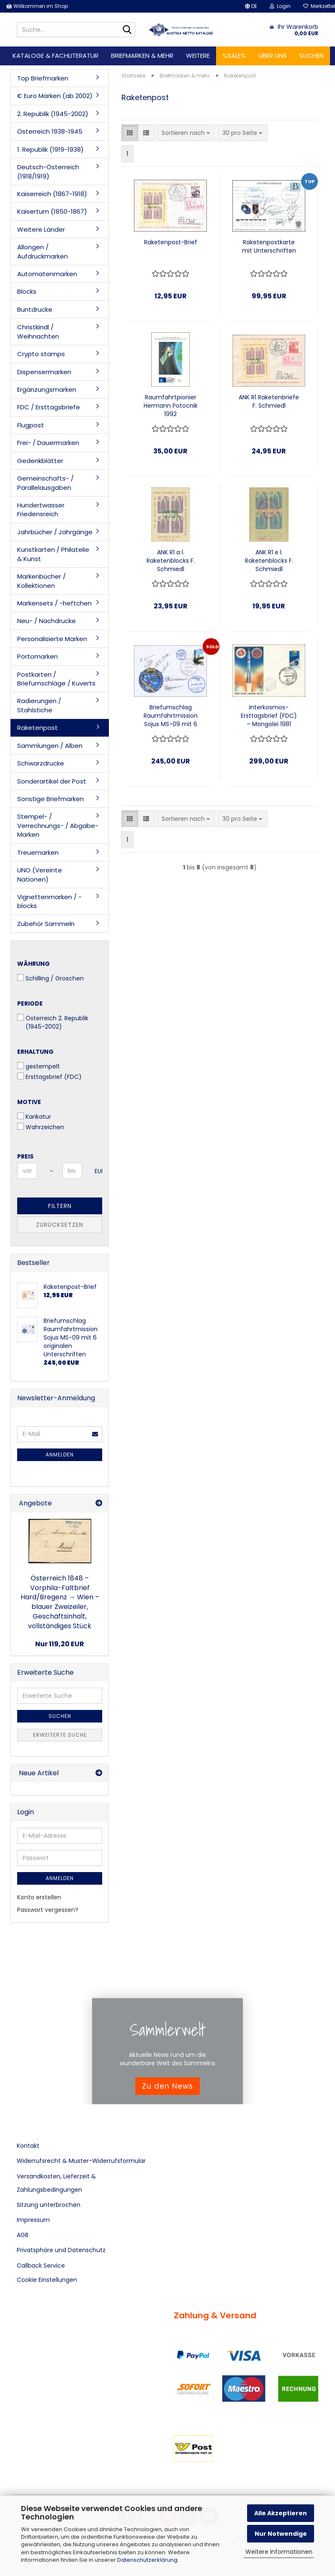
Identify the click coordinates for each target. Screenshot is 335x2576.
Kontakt (28, 2145)
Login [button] (280, 6)
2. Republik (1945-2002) (52, 113)
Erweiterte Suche (60, 1734)
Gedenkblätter (40, 460)
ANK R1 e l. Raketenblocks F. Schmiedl (269, 560)
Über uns (272, 55)
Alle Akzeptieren (280, 2513)
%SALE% (234, 55)
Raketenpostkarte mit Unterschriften (269, 246)
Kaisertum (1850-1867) (52, 211)
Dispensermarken (44, 371)
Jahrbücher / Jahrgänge (55, 532)
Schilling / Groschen (50, 978)
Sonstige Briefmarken (50, 798)
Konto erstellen (39, 1897)
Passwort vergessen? (47, 1910)
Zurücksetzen (59, 1225)
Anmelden (60, 1454)
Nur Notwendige (281, 2533)
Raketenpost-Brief (170, 242)
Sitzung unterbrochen (48, 2205)
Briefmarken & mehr (142, 55)
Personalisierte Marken (52, 638)
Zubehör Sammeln (46, 923)
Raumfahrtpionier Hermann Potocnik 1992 (171, 405)
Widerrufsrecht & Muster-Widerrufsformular (81, 2161)
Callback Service (41, 2265)
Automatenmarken (47, 273)
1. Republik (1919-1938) (50, 149)
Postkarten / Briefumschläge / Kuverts (56, 679)
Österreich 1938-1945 (49, 131)
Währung (33, 964)
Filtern (60, 1206)
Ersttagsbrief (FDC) (49, 1077)
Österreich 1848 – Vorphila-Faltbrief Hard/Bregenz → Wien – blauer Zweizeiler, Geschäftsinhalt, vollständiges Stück (60, 1602)
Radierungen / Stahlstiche (39, 705)
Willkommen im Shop (37, 6)
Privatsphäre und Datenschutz (61, 2250)
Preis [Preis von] (25, 1156)
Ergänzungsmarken (46, 389)
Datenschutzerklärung (147, 2560)
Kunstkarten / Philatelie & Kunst (53, 554)
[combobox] (185, 132)
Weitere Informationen (278, 2552)
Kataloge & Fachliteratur (55, 55)
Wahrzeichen (40, 1127)
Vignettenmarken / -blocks (49, 901)
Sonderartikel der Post (51, 781)
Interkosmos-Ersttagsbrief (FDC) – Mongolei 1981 (269, 715)
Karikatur (34, 1116)
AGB (22, 2235)
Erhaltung (35, 1051)
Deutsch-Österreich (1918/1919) (48, 171)
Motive (29, 1102)
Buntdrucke (34, 309)
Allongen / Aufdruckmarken (42, 251)
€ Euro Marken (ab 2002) (55, 95)
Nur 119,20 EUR (59, 1644)
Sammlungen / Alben (49, 745)
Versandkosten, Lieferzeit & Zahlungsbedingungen (56, 2183)
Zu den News (167, 2086)
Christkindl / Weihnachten (38, 331)
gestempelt (38, 1066)
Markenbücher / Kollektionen (41, 581)
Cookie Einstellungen (47, 2280)
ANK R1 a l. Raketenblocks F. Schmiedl (171, 560)
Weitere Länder (41, 229)
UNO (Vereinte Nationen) (39, 874)
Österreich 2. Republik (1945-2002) (52, 1022)
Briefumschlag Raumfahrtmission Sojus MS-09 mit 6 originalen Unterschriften (171, 715)
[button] (251, 6)
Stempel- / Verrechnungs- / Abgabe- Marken (57, 825)
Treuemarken (38, 852)
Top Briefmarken (42, 78)
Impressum (33, 2220)
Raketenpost (37, 727)
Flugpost (30, 425)
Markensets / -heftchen (54, 603)
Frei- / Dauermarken (48, 442)
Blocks (26, 291)
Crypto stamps (41, 353)
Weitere (198, 55)
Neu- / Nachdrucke (46, 620)
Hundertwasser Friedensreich (40, 509)
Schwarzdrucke (40, 763)
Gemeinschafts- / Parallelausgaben (45, 482)
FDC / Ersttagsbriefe (48, 407)
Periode (30, 1003)
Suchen (311, 55)
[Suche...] (127, 30)
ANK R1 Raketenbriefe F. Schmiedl (269, 401)
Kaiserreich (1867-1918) (52, 193)
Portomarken (37, 656)
